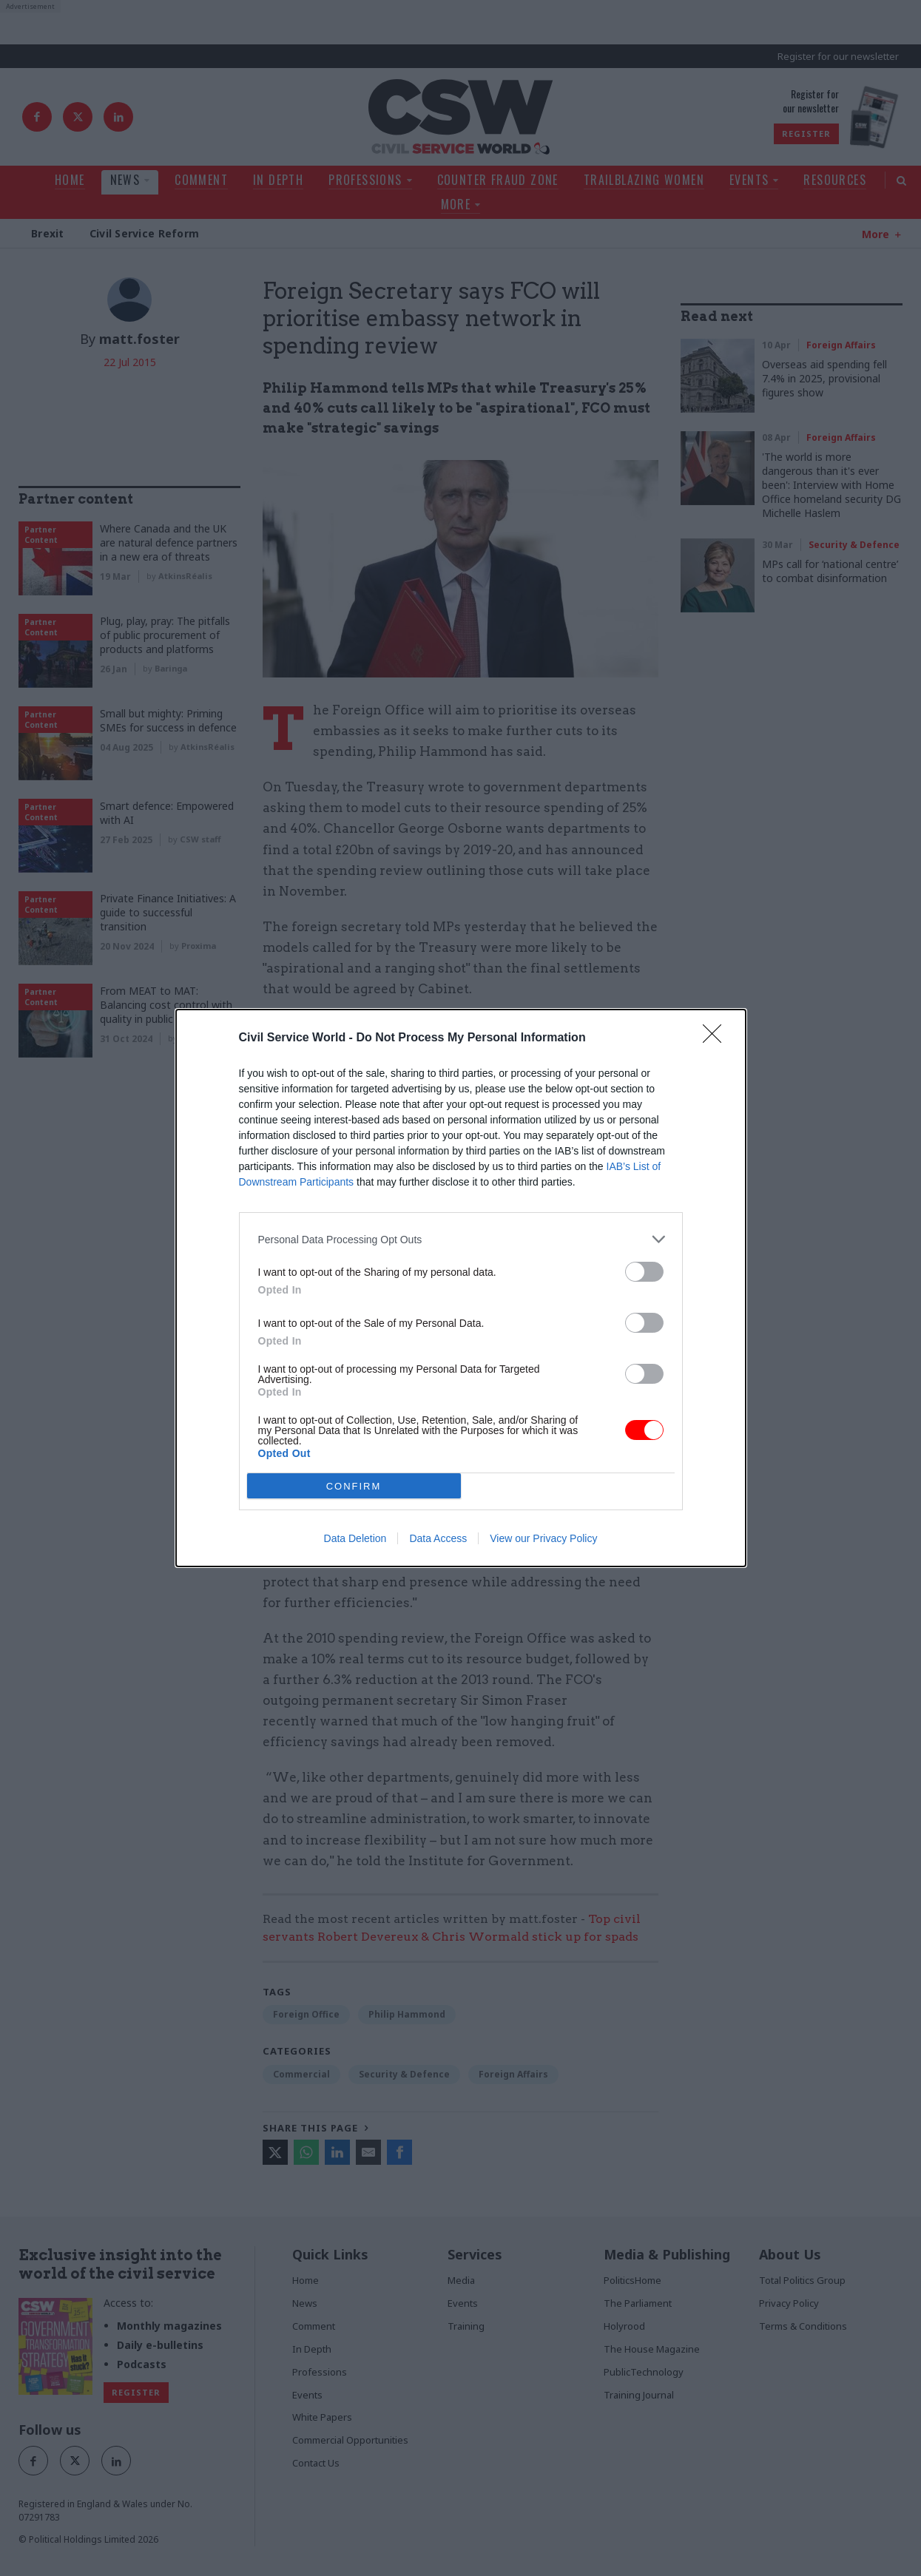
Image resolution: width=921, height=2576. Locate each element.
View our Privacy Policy (543, 1538)
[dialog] (461, 1288)
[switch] (644, 1272)
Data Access (438, 1538)
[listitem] (461, 1239)
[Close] (717, 1038)
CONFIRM (354, 1486)
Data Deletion (355, 1538)
